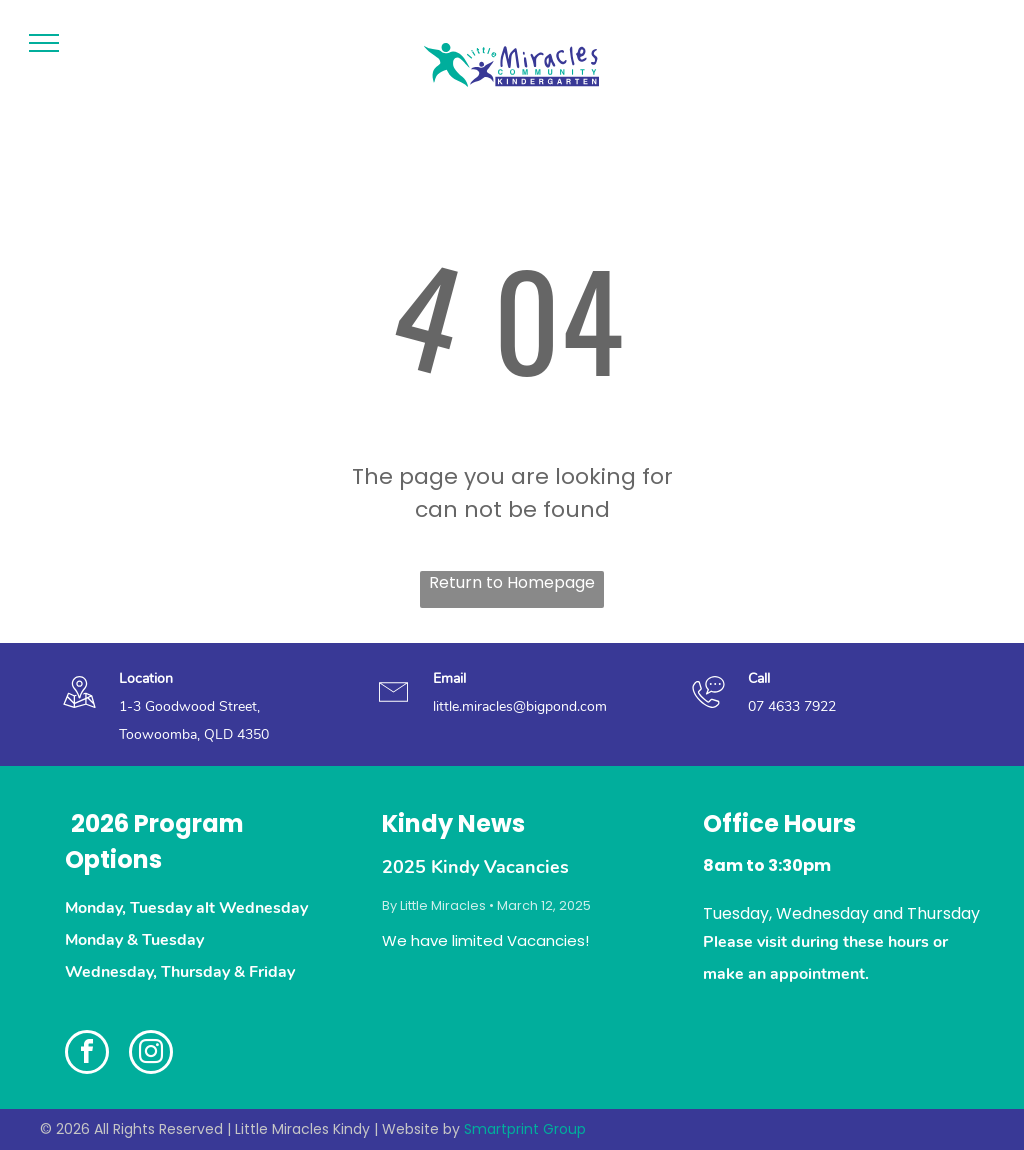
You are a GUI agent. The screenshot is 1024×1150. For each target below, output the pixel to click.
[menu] (44, 43)
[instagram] (151, 1054)
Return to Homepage (512, 582)
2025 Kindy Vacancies (475, 867)
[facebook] (87, 1054)
